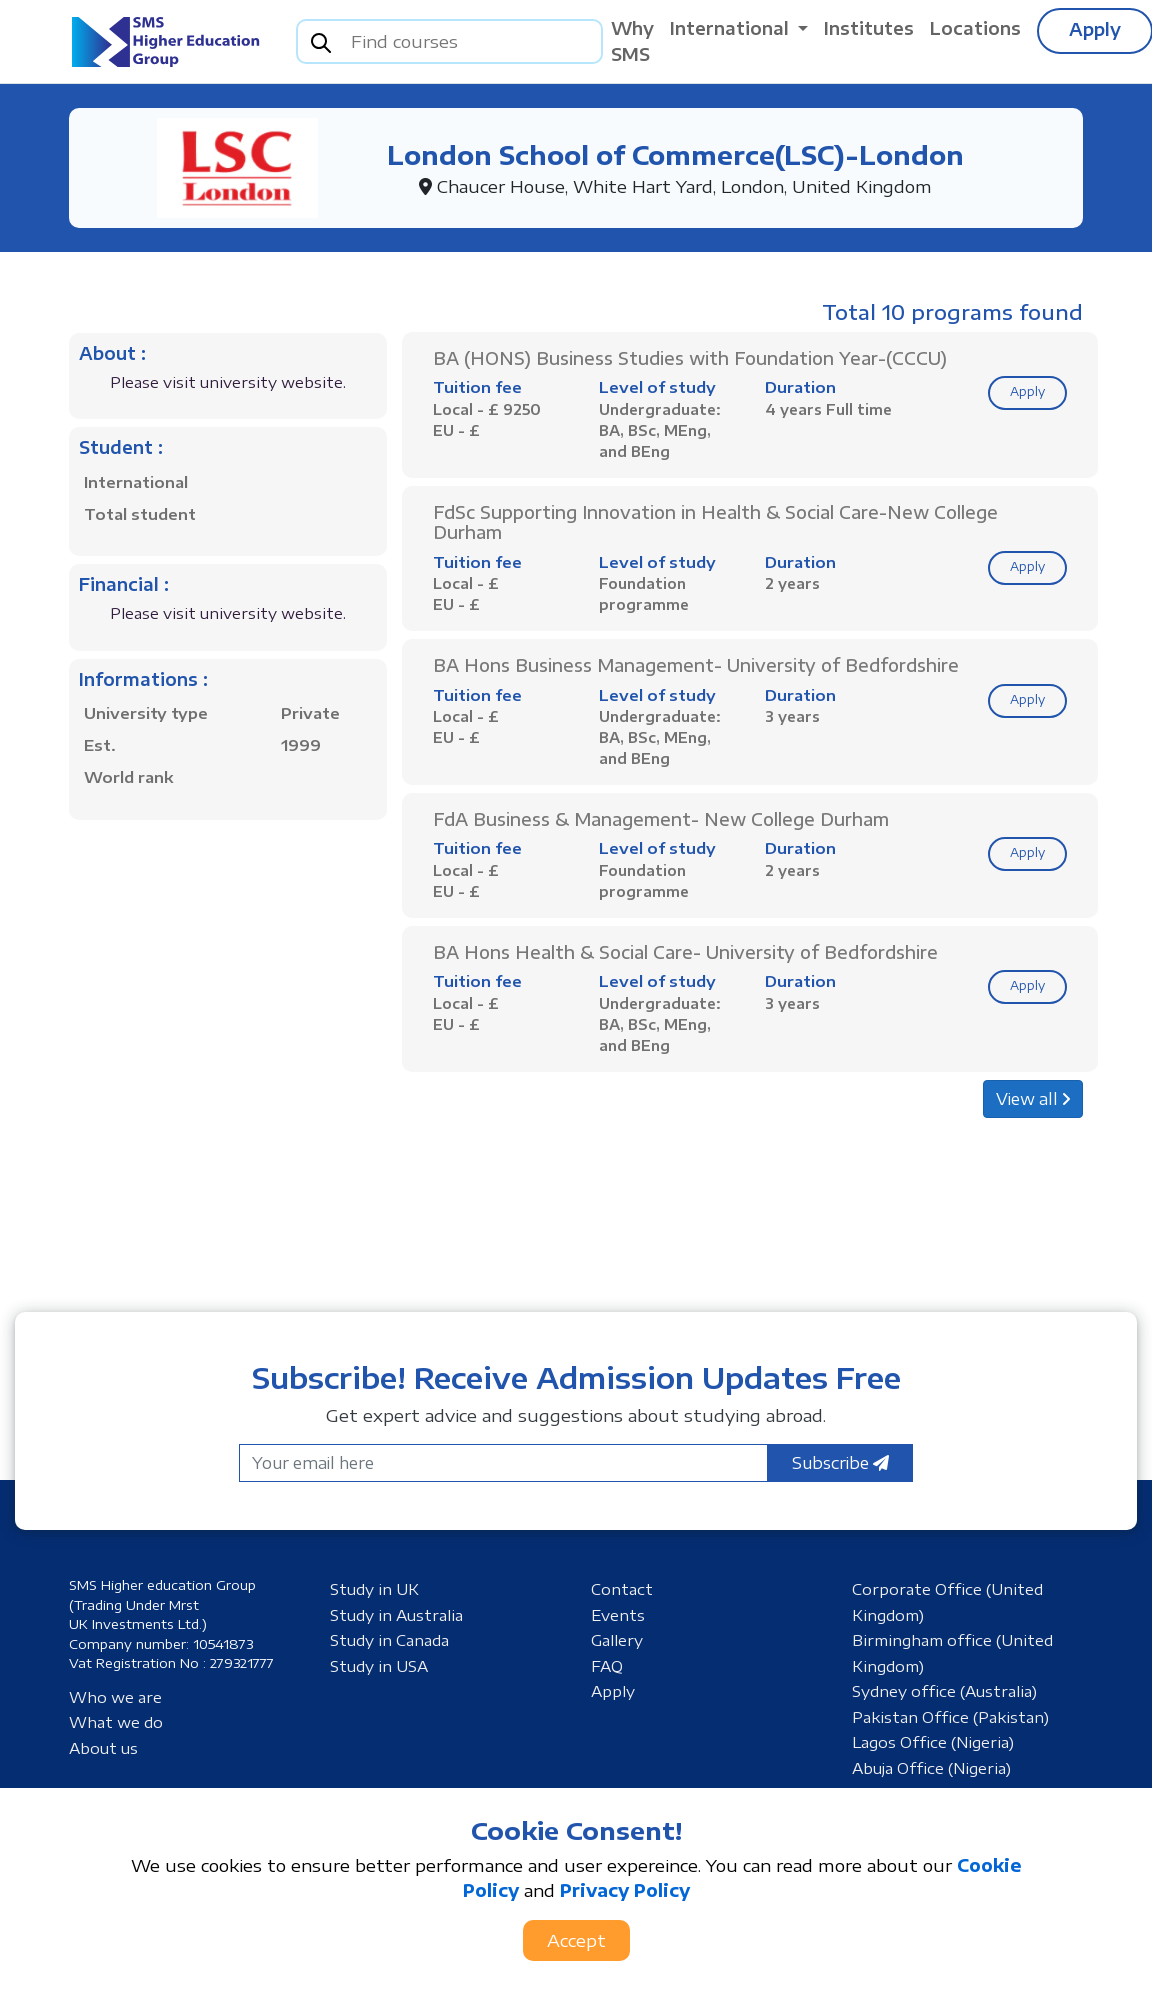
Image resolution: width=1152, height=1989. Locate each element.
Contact (622, 1589)
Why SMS (632, 41)
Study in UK (374, 1589)
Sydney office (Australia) (944, 1691)
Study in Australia (396, 1615)
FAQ (607, 1666)
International (732, 28)
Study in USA (379, 1666)
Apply (1027, 391)
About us (103, 1748)
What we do (116, 1722)
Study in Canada (389, 1640)
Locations (975, 28)
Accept (576, 1940)
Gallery (617, 1640)
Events (618, 1615)
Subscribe (840, 1463)
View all (1033, 1099)
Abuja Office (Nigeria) (931, 1768)
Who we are (115, 1697)
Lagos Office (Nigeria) (933, 1742)
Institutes (869, 28)
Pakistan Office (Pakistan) (950, 1717)
